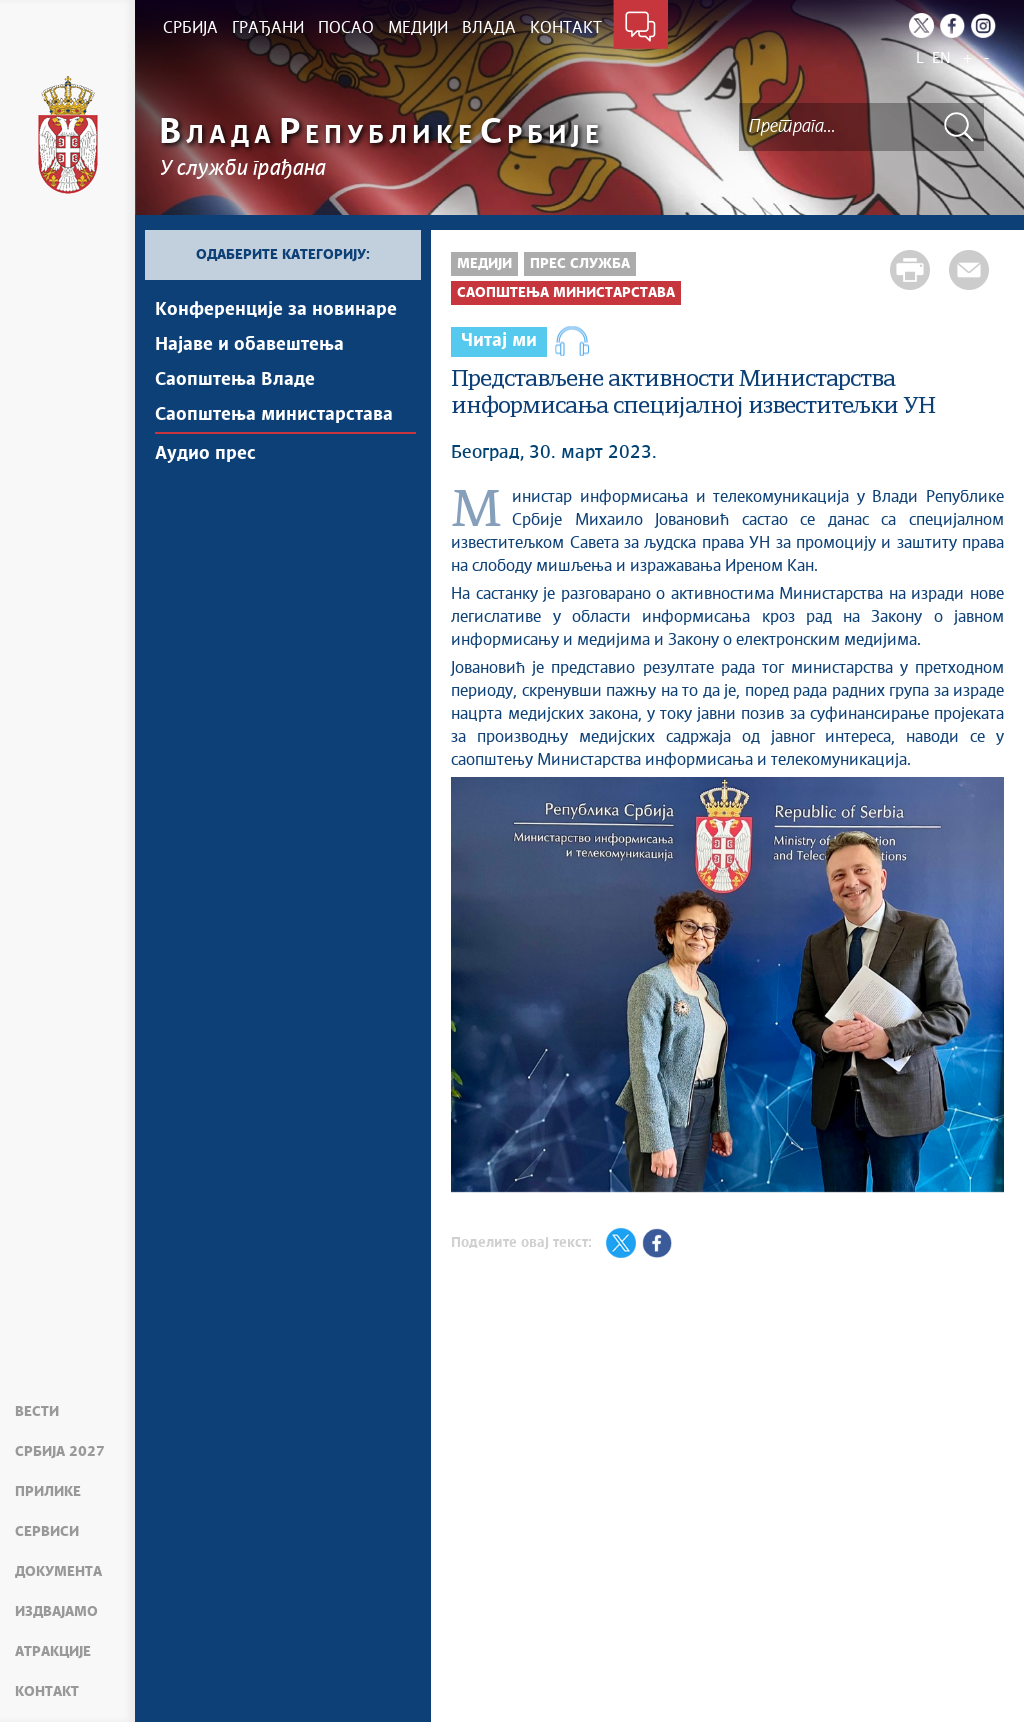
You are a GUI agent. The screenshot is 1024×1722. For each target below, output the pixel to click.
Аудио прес (205, 454)
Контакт (47, 1692)
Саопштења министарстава (274, 415)
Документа (58, 1572)
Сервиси (47, 1532)
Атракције (53, 1652)
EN (941, 58)
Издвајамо (56, 1612)
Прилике (48, 1492)
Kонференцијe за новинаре (276, 310)
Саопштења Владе (235, 380)
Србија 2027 (60, 1452)
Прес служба (580, 264)
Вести (37, 1412)
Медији (484, 264)
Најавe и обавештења (249, 345)
